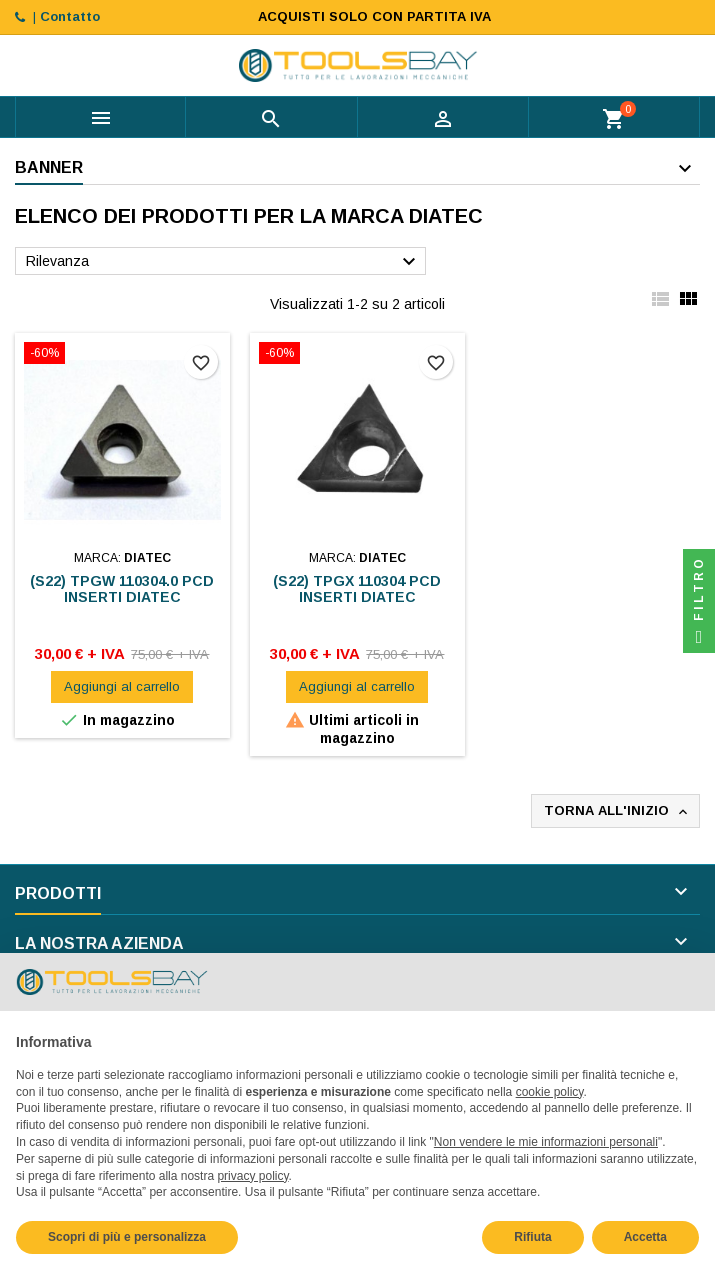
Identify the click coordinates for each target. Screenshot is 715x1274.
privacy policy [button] (252, 1176)
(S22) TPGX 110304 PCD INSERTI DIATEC (357, 589)
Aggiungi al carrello (122, 686)
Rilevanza (223, 262)
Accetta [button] (645, 1237)
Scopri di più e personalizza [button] (127, 1237)
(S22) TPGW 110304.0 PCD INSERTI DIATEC (122, 589)
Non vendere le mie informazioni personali (546, 1142)
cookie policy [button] (550, 1092)
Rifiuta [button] (532, 1237)
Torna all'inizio (617, 811)
